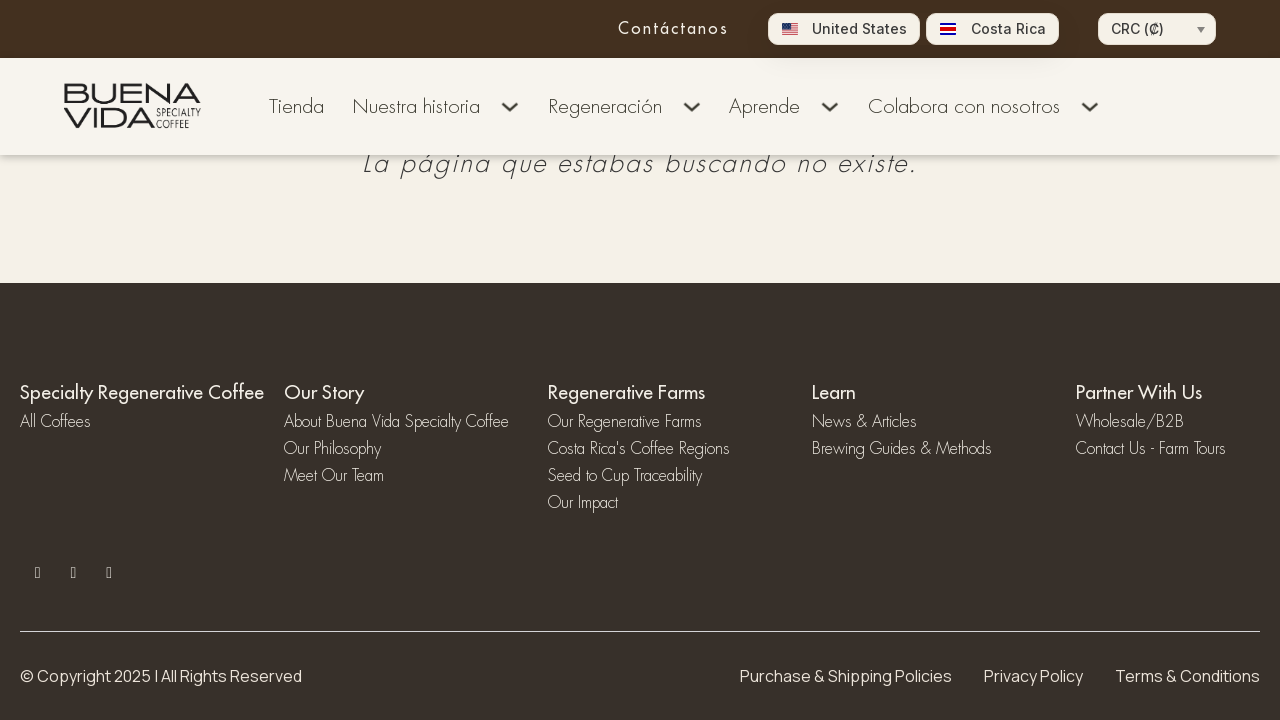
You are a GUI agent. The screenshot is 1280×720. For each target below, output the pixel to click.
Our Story (324, 392)
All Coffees (55, 422)
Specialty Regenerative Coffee (142, 392)
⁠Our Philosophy (332, 449)
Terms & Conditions (1187, 676)
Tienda (296, 106)
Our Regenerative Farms (625, 422)
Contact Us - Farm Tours (1151, 449)
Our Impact (583, 503)
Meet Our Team (334, 476)
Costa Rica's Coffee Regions (639, 449)
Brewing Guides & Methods (902, 449)
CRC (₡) (1137, 28)
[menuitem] (844, 29)
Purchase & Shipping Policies (846, 676)
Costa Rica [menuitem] (1008, 29)
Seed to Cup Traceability (625, 476)
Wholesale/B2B (1130, 422)
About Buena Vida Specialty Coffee (396, 422)
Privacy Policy (1033, 676)
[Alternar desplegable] (510, 107)
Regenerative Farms (626, 392)
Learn (834, 392)
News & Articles (864, 422)
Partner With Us (1139, 392)
